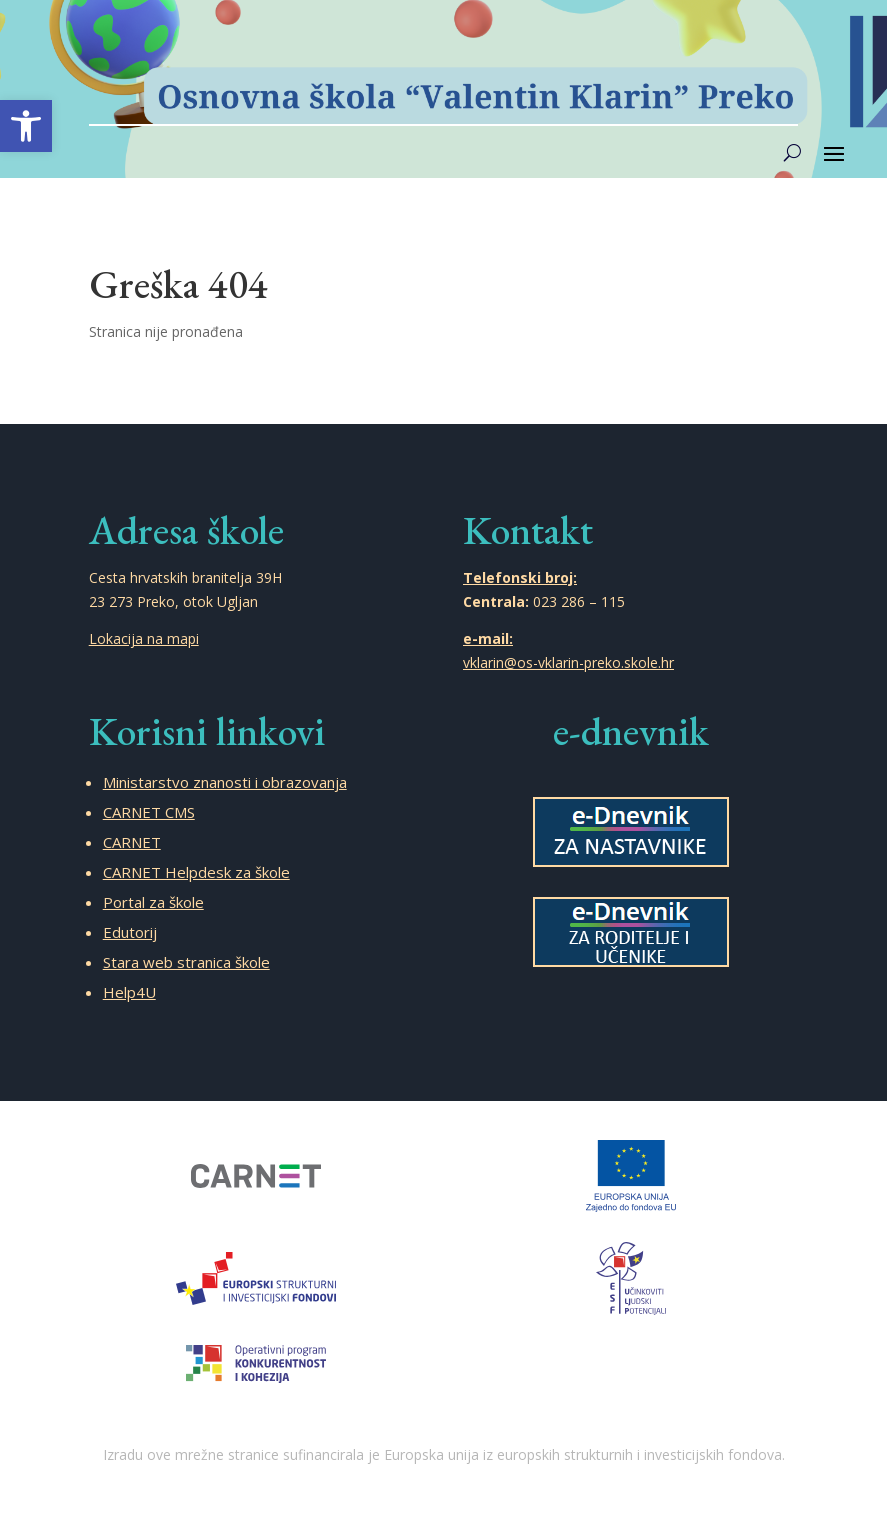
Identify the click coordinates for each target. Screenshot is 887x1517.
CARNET (132, 842)
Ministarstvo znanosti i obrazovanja (225, 782)
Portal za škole (153, 902)
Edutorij (130, 932)
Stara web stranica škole (186, 962)
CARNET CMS (149, 812)
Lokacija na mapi (144, 638)
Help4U (129, 992)
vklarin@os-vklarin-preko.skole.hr (568, 662)
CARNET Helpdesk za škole (196, 872)
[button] (26, 126)
